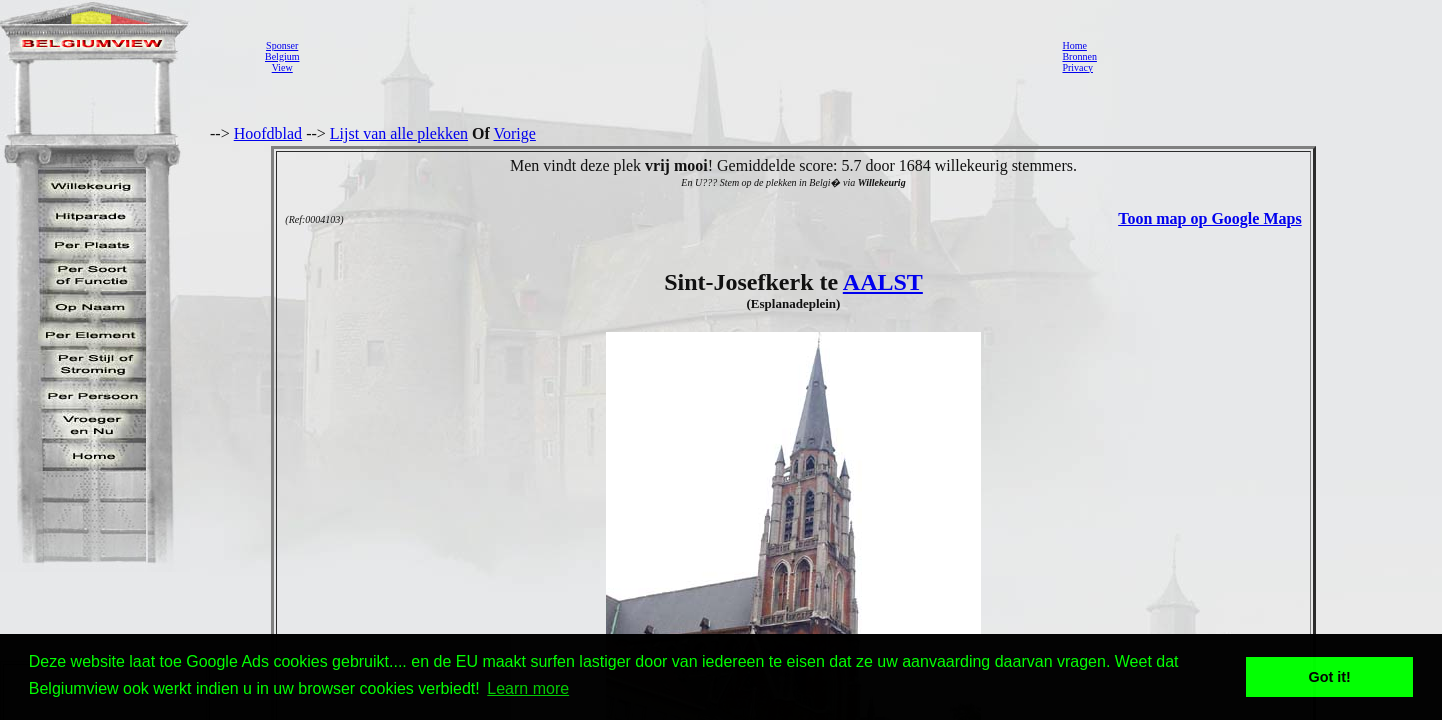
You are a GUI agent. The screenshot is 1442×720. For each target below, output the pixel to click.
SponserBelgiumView (282, 56)
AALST (883, 282)
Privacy (1077, 67)
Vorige (515, 133)
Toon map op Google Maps (1209, 218)
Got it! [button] (1330, 677)
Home (1074, 45)
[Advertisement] (675, 56)
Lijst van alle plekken (399, 133)
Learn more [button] (528, 688)
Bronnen (1079, 56)
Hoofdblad (268, 133)
